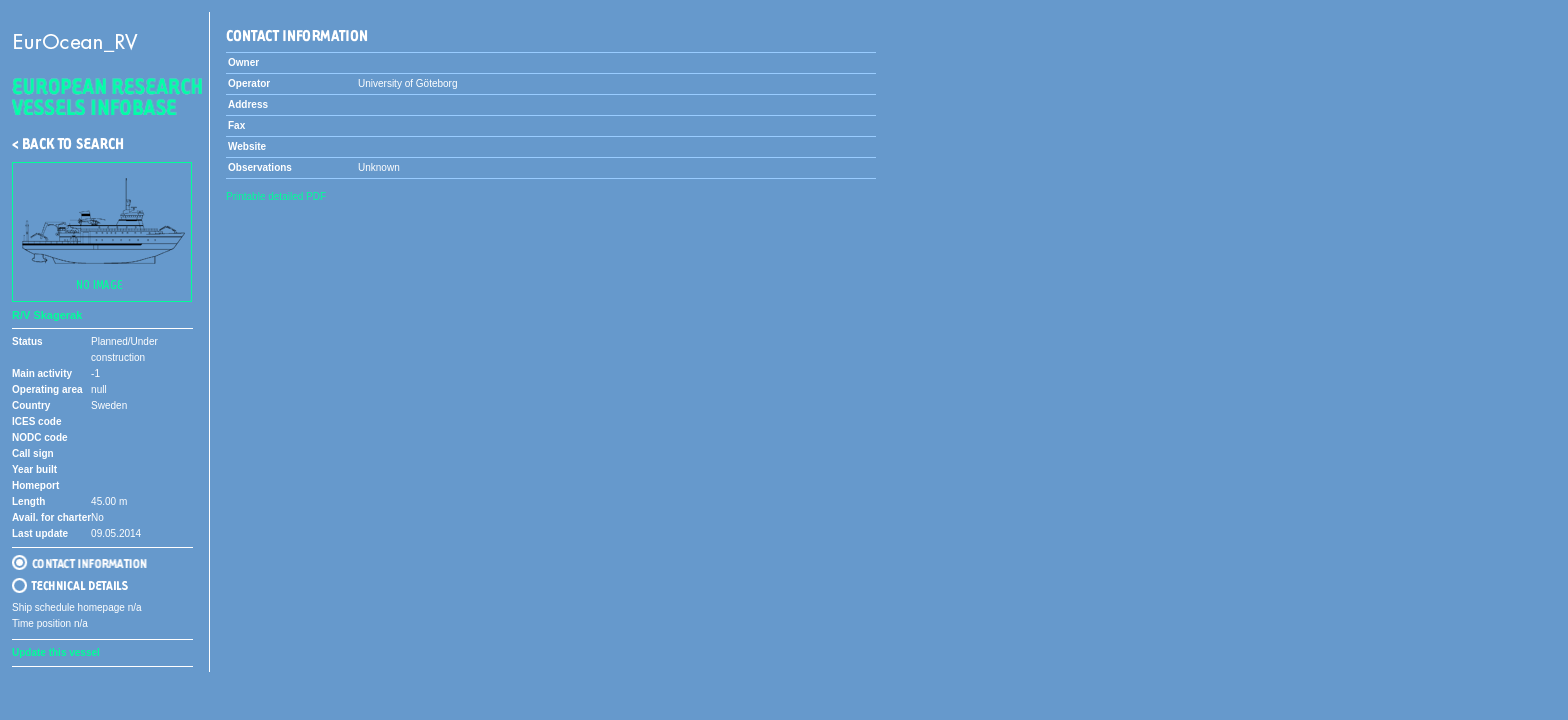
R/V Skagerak (47, 315)
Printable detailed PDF (276, 196)
